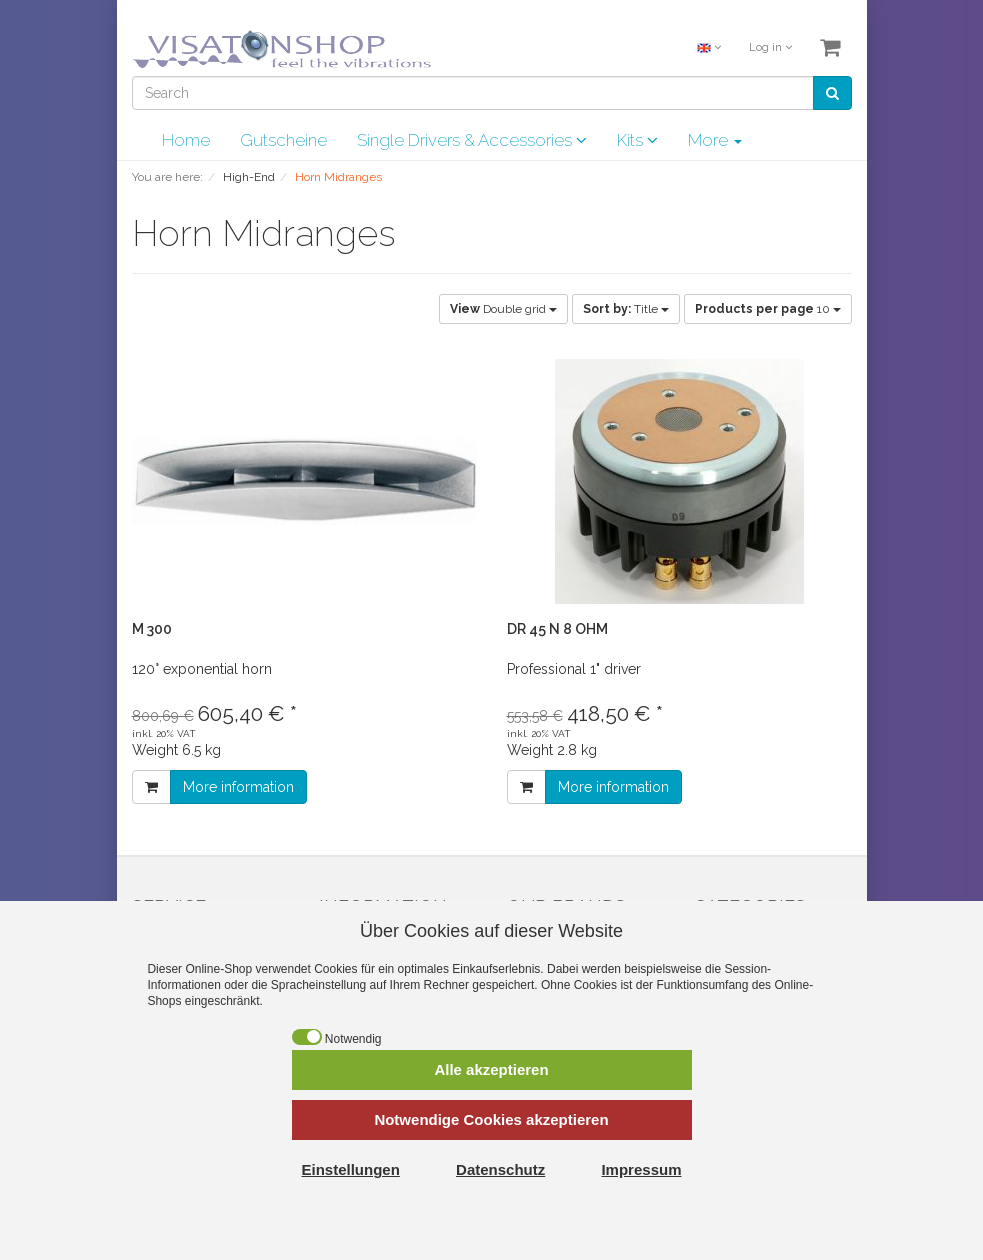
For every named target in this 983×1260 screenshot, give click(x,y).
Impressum (641, 1169)
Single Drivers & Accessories (472, 140)
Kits (637, 140)
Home (186, 140)
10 (768, 309)
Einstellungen (351, 1169)
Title (626, 309)
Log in (770, 47)
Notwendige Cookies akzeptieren (491, 1119)
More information (238, 787)
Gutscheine (283, 140)
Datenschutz (500, 1169)
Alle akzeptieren (491, 1069)
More (715, 140)
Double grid (503, 309)
